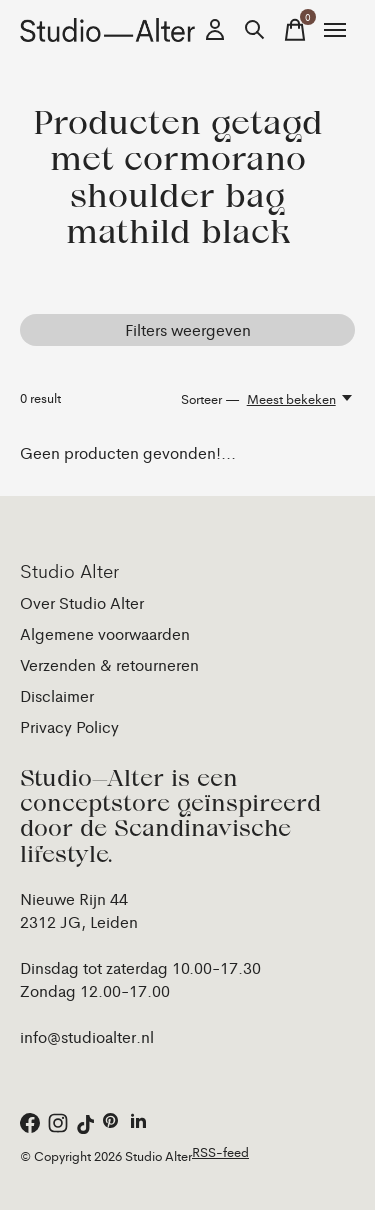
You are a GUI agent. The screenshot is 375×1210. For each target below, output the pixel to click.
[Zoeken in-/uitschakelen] (255, 30)
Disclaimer (57, 695)
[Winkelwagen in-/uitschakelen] (295, 30)
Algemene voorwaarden (105, 633)
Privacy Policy (69, 726)
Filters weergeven (188, 329)
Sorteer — (210, 398)
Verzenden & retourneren (109, 664)
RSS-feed (220, 1151)
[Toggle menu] (335, 30)
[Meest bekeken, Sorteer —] (301, 398)
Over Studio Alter (82, 602)
